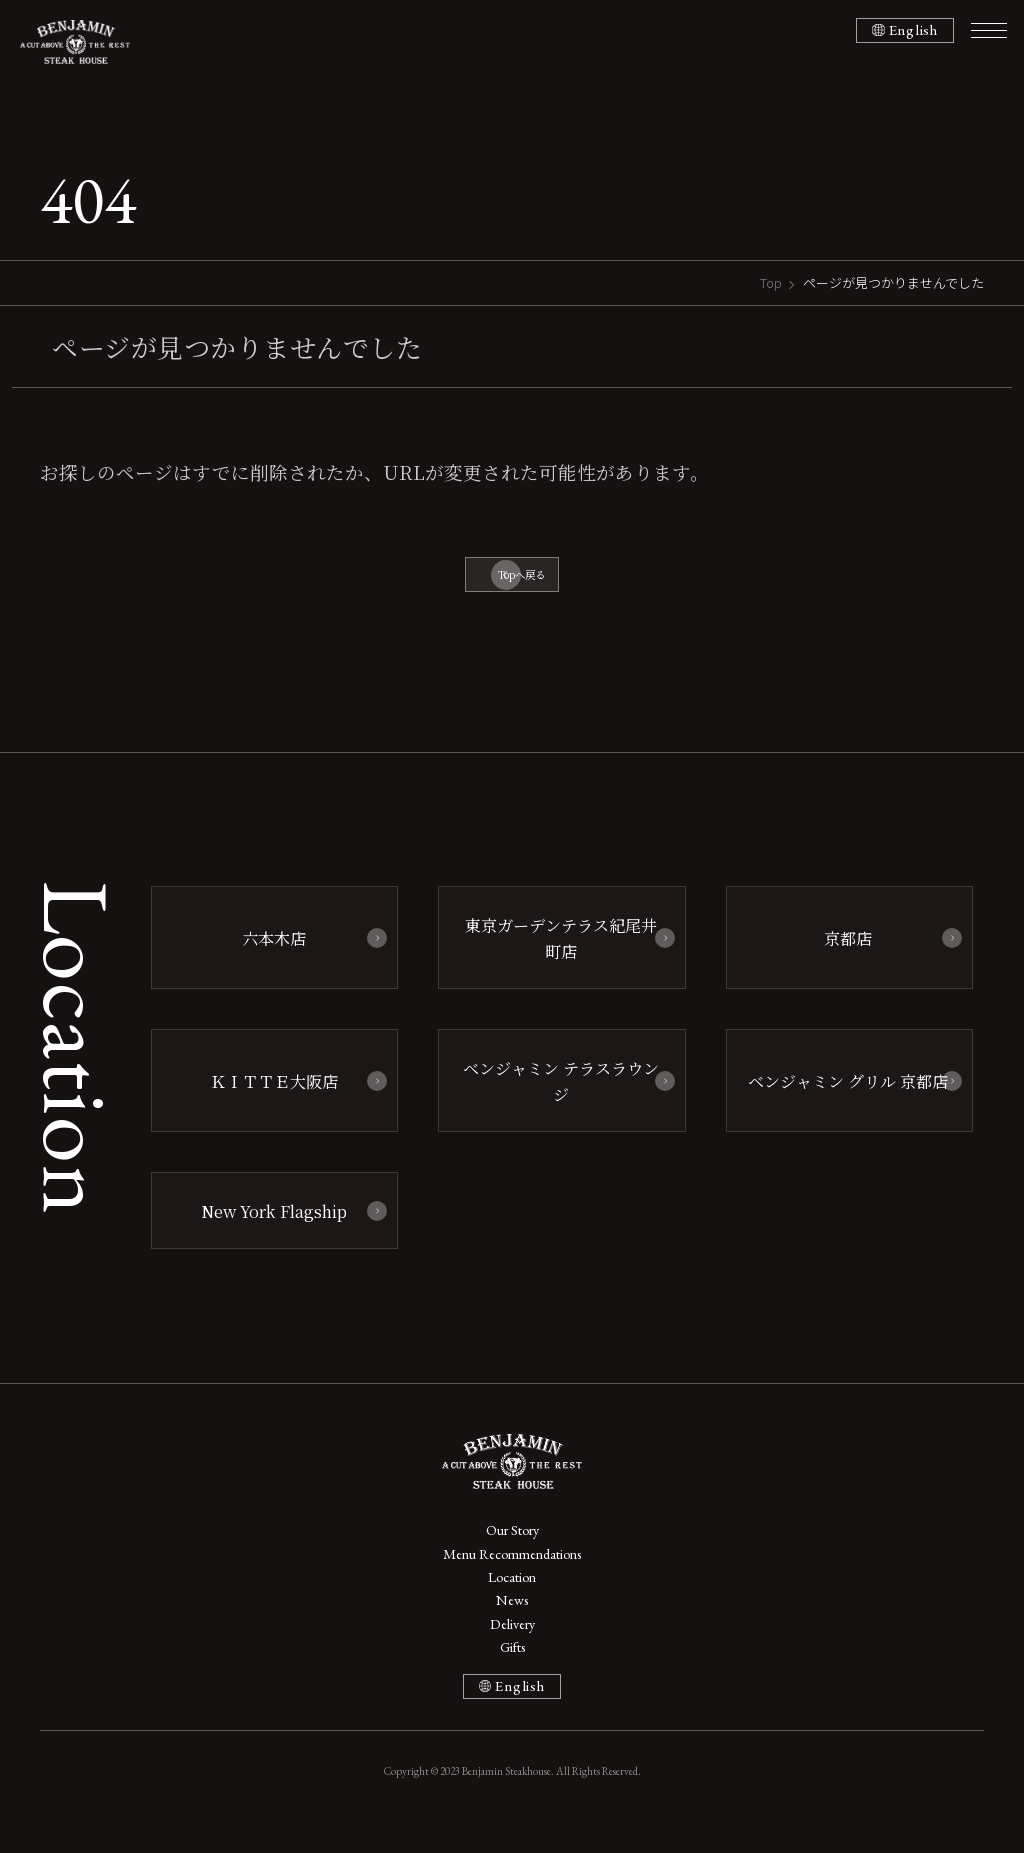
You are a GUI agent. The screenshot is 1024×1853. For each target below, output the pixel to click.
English (912, 30)
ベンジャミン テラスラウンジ (552, 1091)
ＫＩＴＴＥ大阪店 (265, 1091)
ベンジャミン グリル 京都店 (839, 1091)
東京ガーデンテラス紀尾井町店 (552, 952)
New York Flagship (264, 1216)
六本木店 (265, 952)
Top (771, 282)
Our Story (512, 1541)
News (512, 1622)
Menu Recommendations (512, 1568)
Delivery (512, 1648)
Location (512, 1595)
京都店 (839, 952)
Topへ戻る (522, 578)
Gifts (512, 1675)
